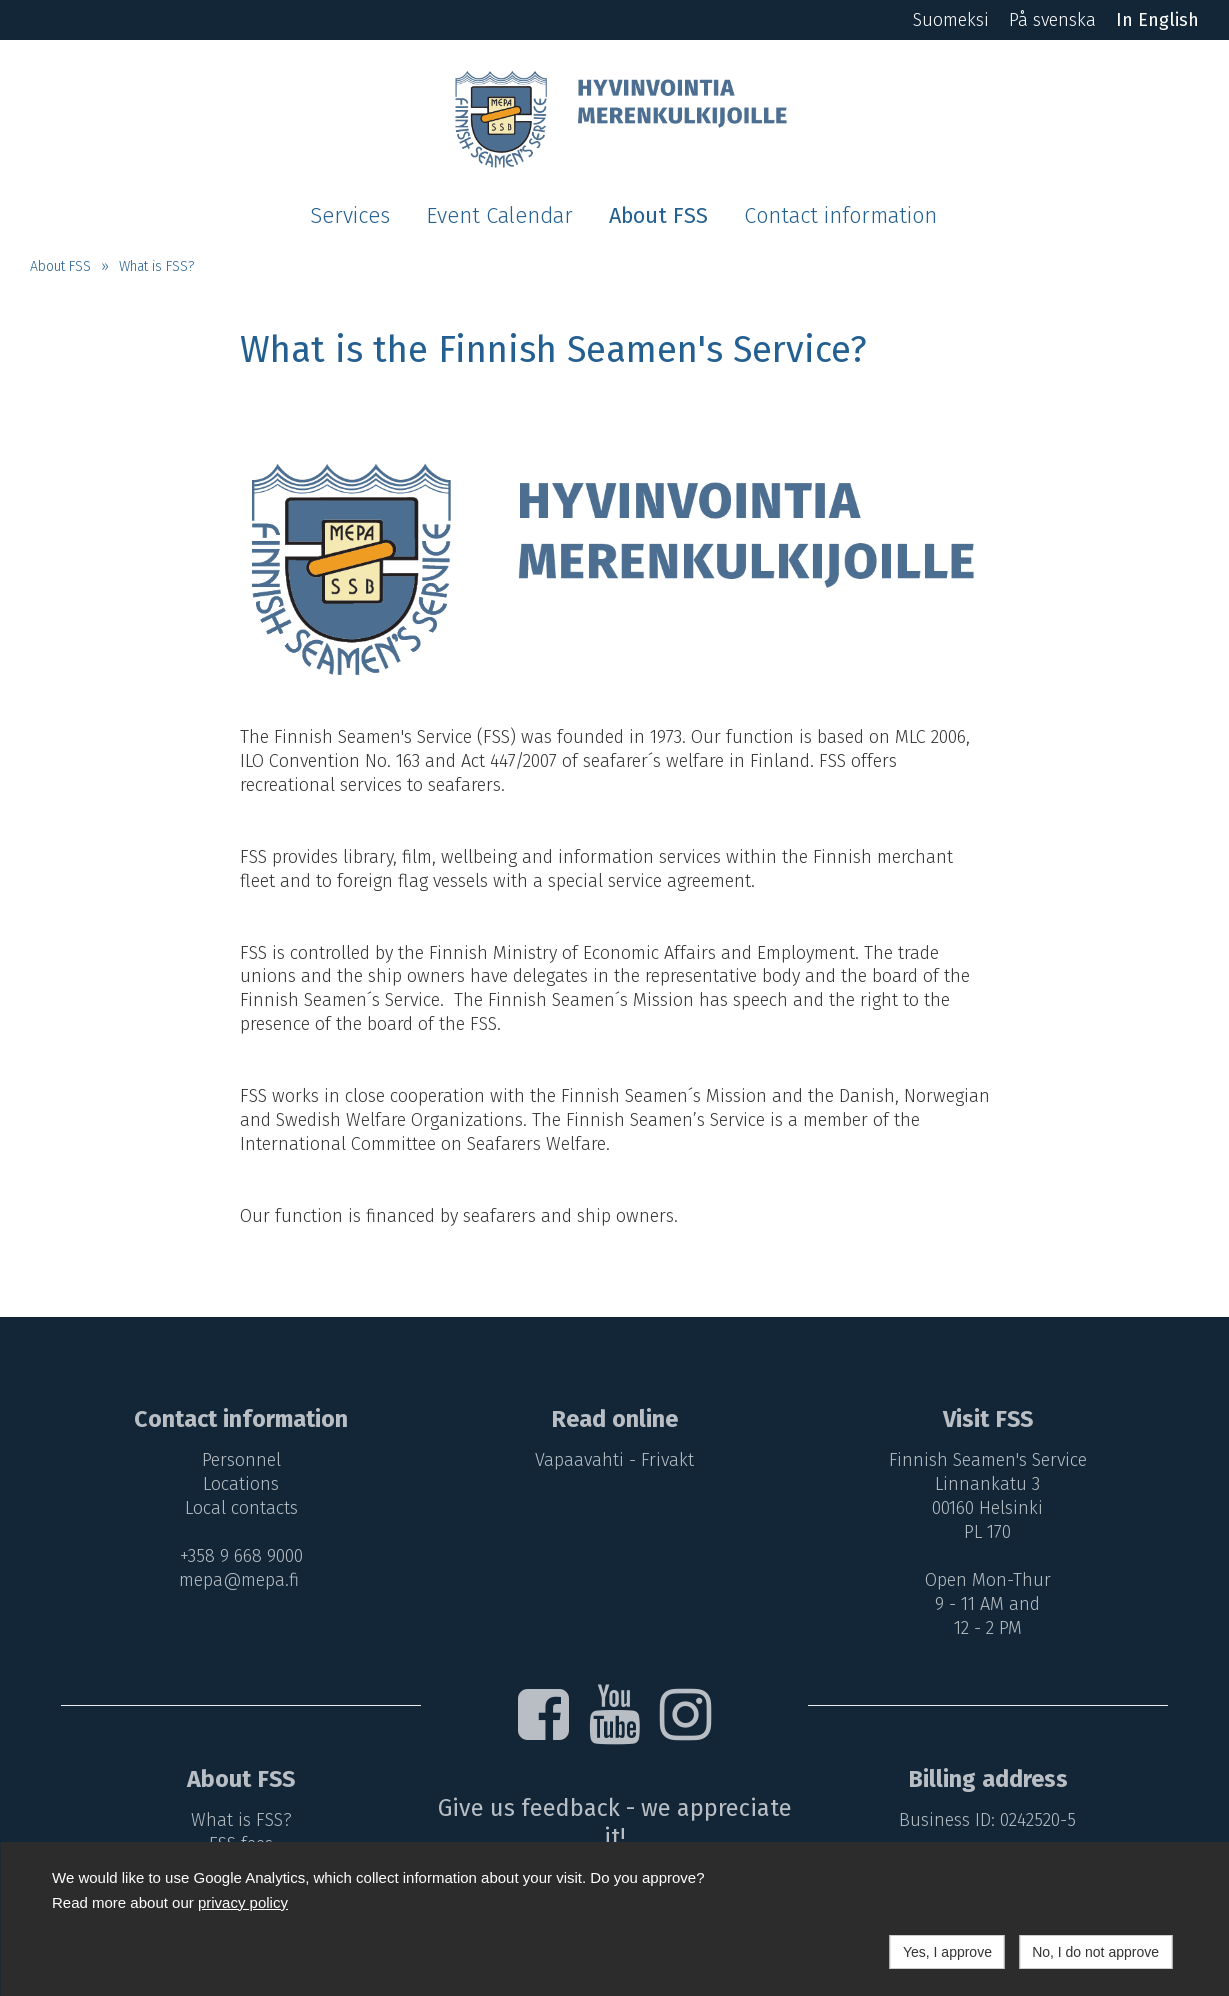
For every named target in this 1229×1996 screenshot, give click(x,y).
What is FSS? (156, 266)
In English (1157, 20)
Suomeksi (951, 20)
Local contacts (241, 1508)
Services (350, 216)
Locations (241, 1484)
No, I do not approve (1095, 1952)
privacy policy (243, 1902)
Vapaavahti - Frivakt (614, 1460)
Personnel (241, 1460)
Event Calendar (499, 216)
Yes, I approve (947, 1952)
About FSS (658, 216)
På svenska (1052, 20)
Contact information (840, 216)
